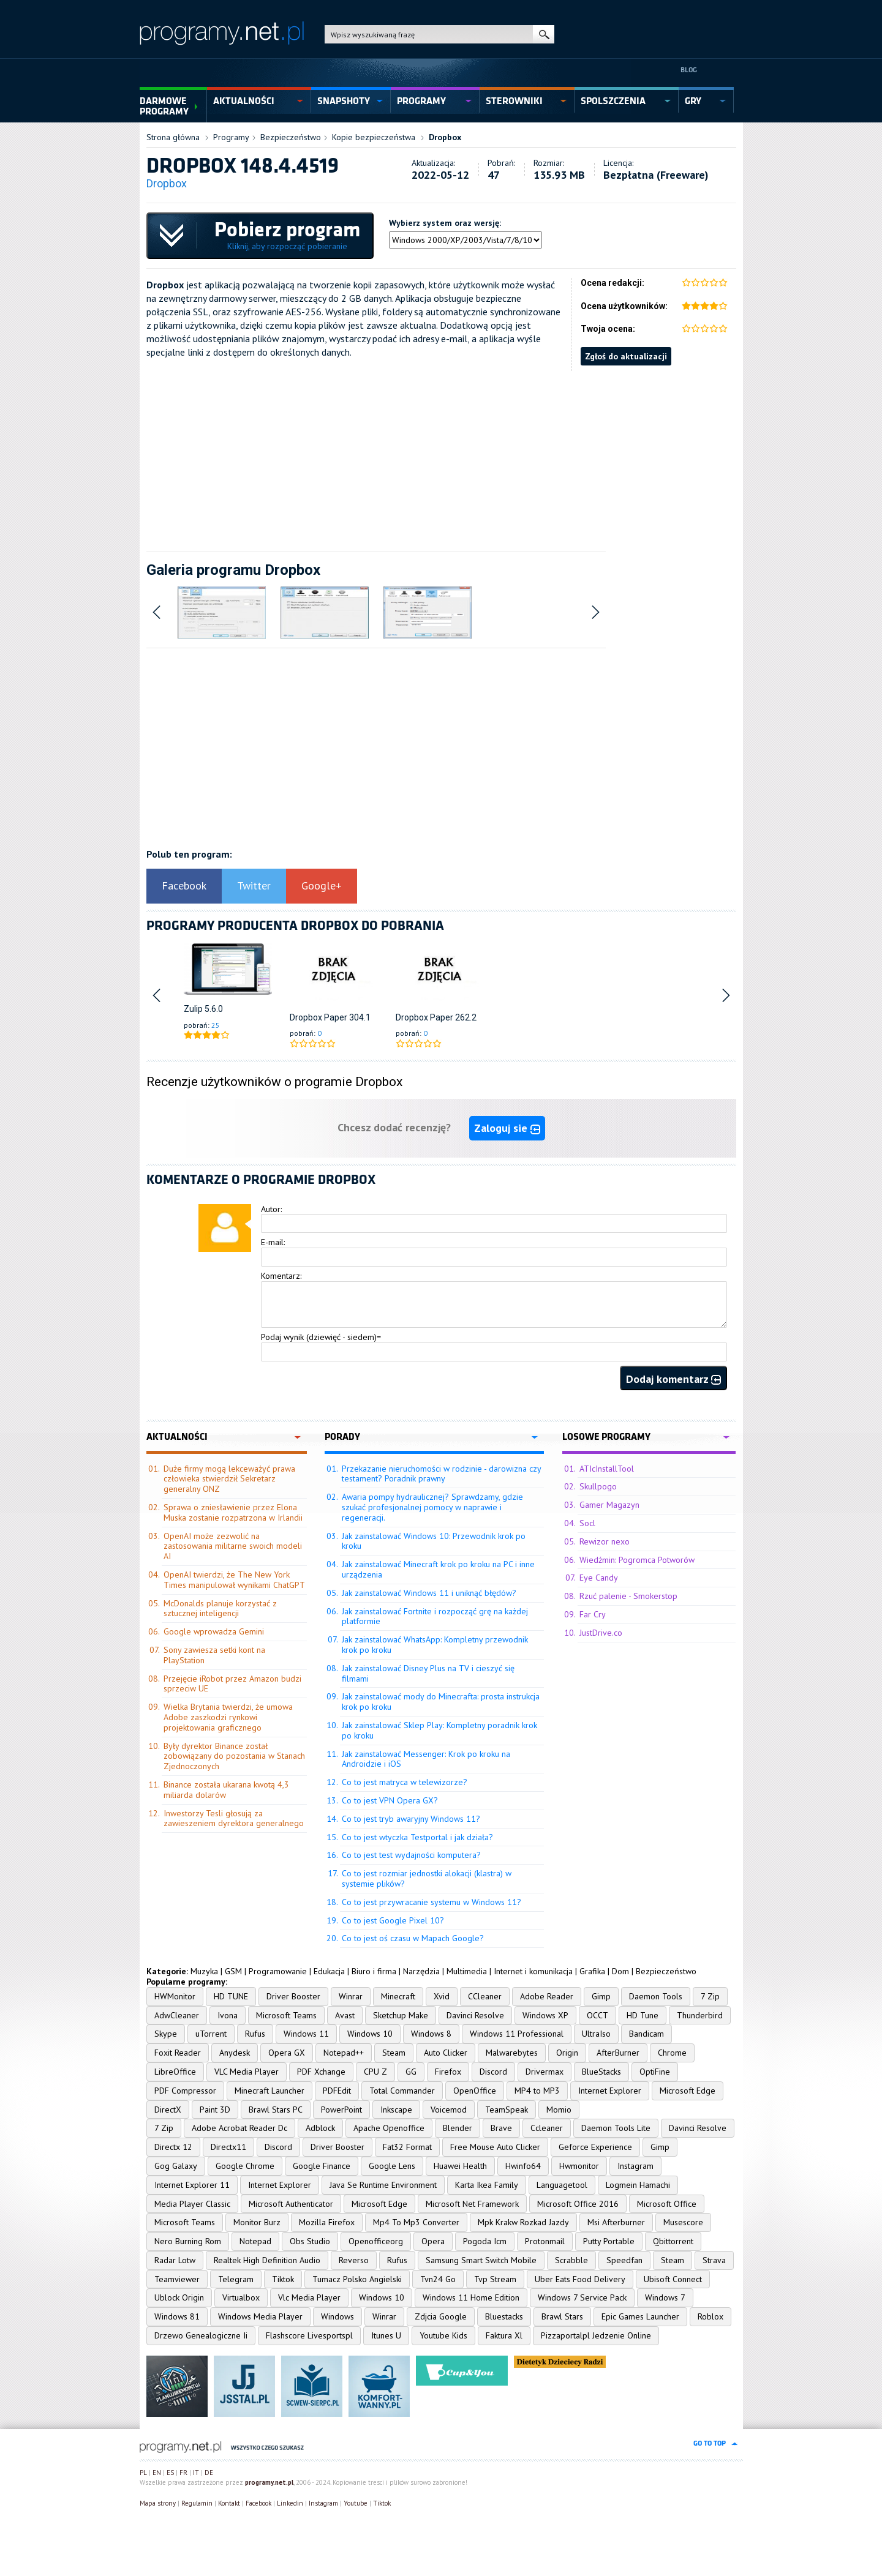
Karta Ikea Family (486, 2184)
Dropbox (445, 137)
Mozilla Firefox (327, 2222)
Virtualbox (241, 2297)
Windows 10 (370, 2033)
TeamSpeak (506, 2109)
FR (183, 2472)
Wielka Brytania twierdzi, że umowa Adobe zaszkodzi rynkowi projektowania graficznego (228, 1717)
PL (143, 2472)
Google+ (321, 885)
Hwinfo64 (523, 2165)
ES (170, 2472)
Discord (493, 2071)
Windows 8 (431, 2033)
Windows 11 (306, 2033)
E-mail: (273, 1242)
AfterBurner (618, 2052)
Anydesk (234, 2052)
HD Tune (642, 2015)
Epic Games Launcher (640, 2316)
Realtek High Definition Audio (267, 2260)
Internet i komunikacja (533, 1971)
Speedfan (624, 2260)
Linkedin (290, 2503)
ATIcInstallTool (606, 1468)
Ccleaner (546, 2127)
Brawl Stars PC (276, 2109)
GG (411, 2071)
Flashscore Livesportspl (309, 2335)
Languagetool (562, 2184)
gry (693, 101)
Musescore (683, 2222)
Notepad (255, 2241)
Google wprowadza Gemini (214, 1631)
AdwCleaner (176, 2015)
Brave (501, 2127)
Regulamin (197, 2503)
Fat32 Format (407, 2146)
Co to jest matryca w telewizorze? (404, 1782)
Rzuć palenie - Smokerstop (628, 1595)
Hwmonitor (579, 2165)
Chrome (672, 2052)
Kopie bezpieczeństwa (373, 137)
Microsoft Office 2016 (578, 2203)
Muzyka (204, 1971)
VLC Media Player (246, 2071)
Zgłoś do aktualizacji (626, 356)
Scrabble (571, 2260)
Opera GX (286, 2052)
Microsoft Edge (687, 2090)
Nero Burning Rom (187, 2241)
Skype (165, 2033)
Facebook (184, 885)
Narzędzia (421, 1971)
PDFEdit (337, 2090)
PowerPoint (341, 2109)
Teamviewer (177, 2279)
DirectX (167, 2109)
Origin (567, 2052)
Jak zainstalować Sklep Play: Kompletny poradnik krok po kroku (439, 1730)
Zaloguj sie (507, 1128)
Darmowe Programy (164, 106)
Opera (433, 2241)
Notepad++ (343, 2052)
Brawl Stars (562, 2316)
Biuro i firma (374, 1971)
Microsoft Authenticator (291, 2203)
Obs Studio (310, 2241)
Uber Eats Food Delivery (580, 2279)
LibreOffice (175, 2071)
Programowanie (278, 1971)
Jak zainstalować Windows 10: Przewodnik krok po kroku (434, 1541)
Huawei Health (460, 2165)
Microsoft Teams (286, 2015)
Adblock (320, 2127)
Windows (337, 2316)
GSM (233, 1971)
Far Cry (592, 1614)
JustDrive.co (600, 1632)
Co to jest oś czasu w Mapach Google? (413, 1938)
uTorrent (211, 2033)
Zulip (193, 1009)
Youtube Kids (443, 2335)
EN (157, 2472)
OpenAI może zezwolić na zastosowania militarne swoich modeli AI (233, 1546)
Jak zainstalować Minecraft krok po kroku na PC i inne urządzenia (438, 1569)
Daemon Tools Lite (615, 2127)
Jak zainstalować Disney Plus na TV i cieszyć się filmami (428, 1673)
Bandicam (646, 2033)
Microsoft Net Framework (472, 2203)
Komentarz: (281, 1275)
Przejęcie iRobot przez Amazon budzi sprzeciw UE (232, 1683)
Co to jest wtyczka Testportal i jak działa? (417, 1837)
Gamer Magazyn (609, 1504)
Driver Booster (293, 1996)
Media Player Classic (192, 2203)
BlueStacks (601, 2071)
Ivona (227, 2015)
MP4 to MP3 (537, 2090)
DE (209, 2472)
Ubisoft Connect (673, 2279)
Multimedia (467, 1971)
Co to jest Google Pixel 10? (393, 1920)
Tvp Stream (495, 2279)
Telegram (236, 2279)
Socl (587, 1523)
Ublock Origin (179, 2297)
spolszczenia (613, 101)
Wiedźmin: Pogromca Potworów (637, 1559)
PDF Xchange (321, 2071)
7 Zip (710, 1996)
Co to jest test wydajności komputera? (411, 1854)
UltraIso (596, 2033)
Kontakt (229, 2503)
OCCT (597, 2015)
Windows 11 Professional (517, 2033)
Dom (620, 1971)
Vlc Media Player (309, 2297)
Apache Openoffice (388, 2127)
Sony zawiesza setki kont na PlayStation (214, 1655)
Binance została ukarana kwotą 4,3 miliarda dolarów (226, 1789)
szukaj (543, 34)
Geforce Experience (595, 2146)
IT (196, 2472)
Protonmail (545, 2241)
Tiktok (283, 2279)
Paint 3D (215, 2109)
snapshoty (343, 101)
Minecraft (398, 1996)
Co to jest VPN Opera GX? (390, 1800)
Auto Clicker (445, 2052)
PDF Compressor (185, 2090)
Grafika (592, 1971)
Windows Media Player (260, 2316)
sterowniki (514, 101)
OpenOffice (474, 2090)
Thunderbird (700, 2015)
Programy (231, 137)
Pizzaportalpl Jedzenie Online (596, 2335)
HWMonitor (174, 1996)
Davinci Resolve (475, 2015)
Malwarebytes (512, 2052)
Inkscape (396, 2109)
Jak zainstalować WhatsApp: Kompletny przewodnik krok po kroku (435, 1644)
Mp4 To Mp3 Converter (416, 2222)
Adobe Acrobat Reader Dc (239, 2127)
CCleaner (485, 1996)
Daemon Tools (655, 1996)
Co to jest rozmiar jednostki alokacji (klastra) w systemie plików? (426, 1878)
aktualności (243, 101)
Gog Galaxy (175, 2165)
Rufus (255, 2033)
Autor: (271, 1209)
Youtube (356, 2503)
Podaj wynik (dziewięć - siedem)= (321, 1336)
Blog (688, 70)
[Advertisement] (441, 456)
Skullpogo (598, 1486)
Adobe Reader (546, 1996)
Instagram (635, 2165)
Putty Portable (609, 2241)
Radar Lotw (174, 2260)
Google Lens (392, 2165)
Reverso (354, 2260)
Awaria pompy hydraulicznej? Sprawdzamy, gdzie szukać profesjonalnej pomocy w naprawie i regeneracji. (432, 1507)
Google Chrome (245, 2165)
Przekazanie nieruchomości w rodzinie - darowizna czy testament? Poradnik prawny (441, 1474)
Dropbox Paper (318, 1017)
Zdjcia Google (441, 2316)
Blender (457, 2127)
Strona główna (173, 137)
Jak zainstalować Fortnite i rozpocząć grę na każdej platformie (435, 1616)
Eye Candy (598, 1577)
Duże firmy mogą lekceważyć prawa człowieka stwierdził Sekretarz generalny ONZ (229, 1479)
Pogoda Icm (485, 2241)
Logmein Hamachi (638, 2184)
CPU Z (375, 2071)
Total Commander (402, 2090)
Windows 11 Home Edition (471, 2297)
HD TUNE (231, 1996)
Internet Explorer (609, 2090)
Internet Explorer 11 (192, 2184)
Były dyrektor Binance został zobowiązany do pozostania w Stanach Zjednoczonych (234, 1756)
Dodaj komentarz (673, 1379)
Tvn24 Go (438, 2279)
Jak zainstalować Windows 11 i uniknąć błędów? (429, 1592)
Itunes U (386, 2335)
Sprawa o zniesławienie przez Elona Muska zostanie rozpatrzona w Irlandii (233, 1512)
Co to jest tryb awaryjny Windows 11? (411, 1818)
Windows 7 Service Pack (582, 2297)
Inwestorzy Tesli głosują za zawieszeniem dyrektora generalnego (234, 1818)
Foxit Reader (177, 2052)
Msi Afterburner (616, 2222)
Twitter (254, 885)
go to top (709, 2443)
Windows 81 (177, 2316)
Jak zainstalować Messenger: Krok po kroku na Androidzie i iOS (426, 1759)
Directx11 (228, 2146)
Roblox (710, 2316)
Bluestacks (504, 2316)
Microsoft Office (666, 2203)
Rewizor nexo (604, 1541)
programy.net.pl (269, 2482)
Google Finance (321, 2165)
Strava (714, 2260)
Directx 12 (173, 2146)
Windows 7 (665, 2297)
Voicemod (449, 2109)
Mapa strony (158, 2503)
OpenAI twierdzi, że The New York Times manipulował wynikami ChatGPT (234, 1579)
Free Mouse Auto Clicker (495, 2146)
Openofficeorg (376, 2241)
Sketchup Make (400, 2015)
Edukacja (329, 1971)
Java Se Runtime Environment (383, 2184)
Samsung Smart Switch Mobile (481, 2260)
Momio (558, 2109)
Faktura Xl (504, 2335)
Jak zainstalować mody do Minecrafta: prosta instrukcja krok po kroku (441, 1701)
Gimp (601, 1996)
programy (421, 101)
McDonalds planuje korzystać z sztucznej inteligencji (220, 1608)
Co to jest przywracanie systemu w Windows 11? (431, 1902)
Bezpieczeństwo (290, 137)
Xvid (442, 1996)
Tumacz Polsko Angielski (357, 2279)
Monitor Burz (257, 2222)
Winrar (351, 1996)
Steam (393, 2052)
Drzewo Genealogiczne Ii (200, 2335)
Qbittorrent (673, 2241)
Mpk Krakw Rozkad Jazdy (523, 2222)
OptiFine (654, 2071)
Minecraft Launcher (269, 2090)
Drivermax (545, 2071)
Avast (345, 2015)
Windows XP (545, 2015)
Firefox (448, 2071)
